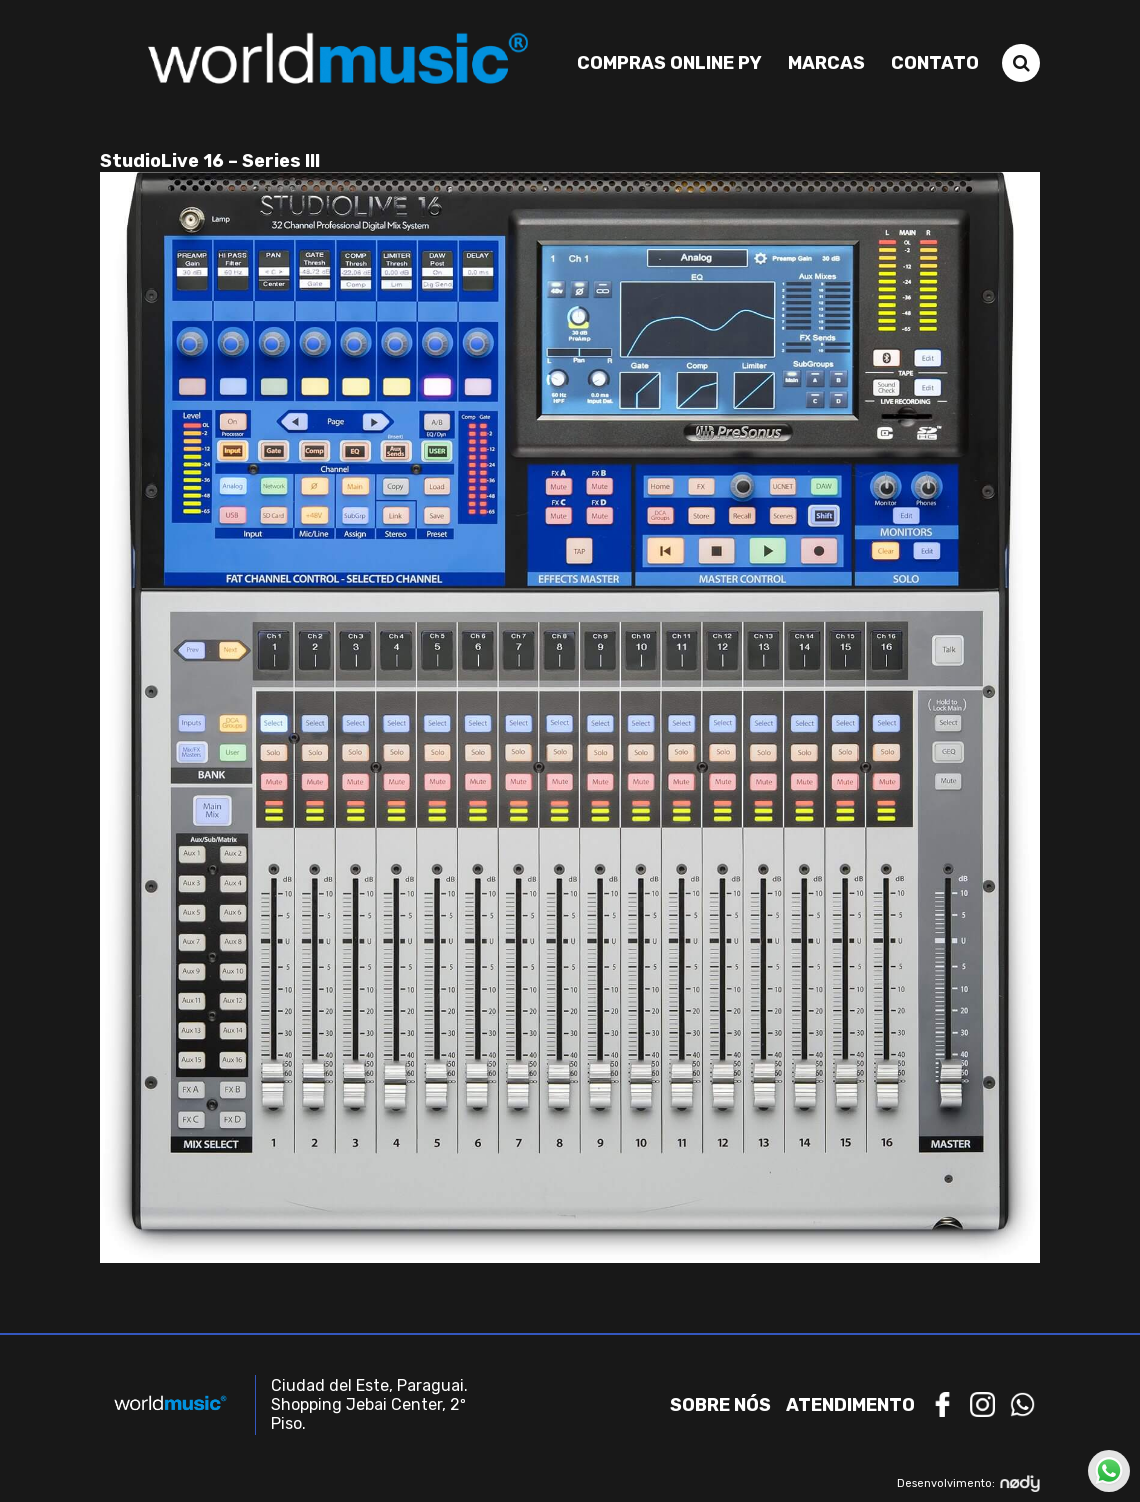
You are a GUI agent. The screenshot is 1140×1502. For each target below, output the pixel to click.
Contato (935, 63)
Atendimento (850, 1405)
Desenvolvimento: (968, 1483)
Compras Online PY (669, 63)
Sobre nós (720, 1405)
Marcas (826, 63)
